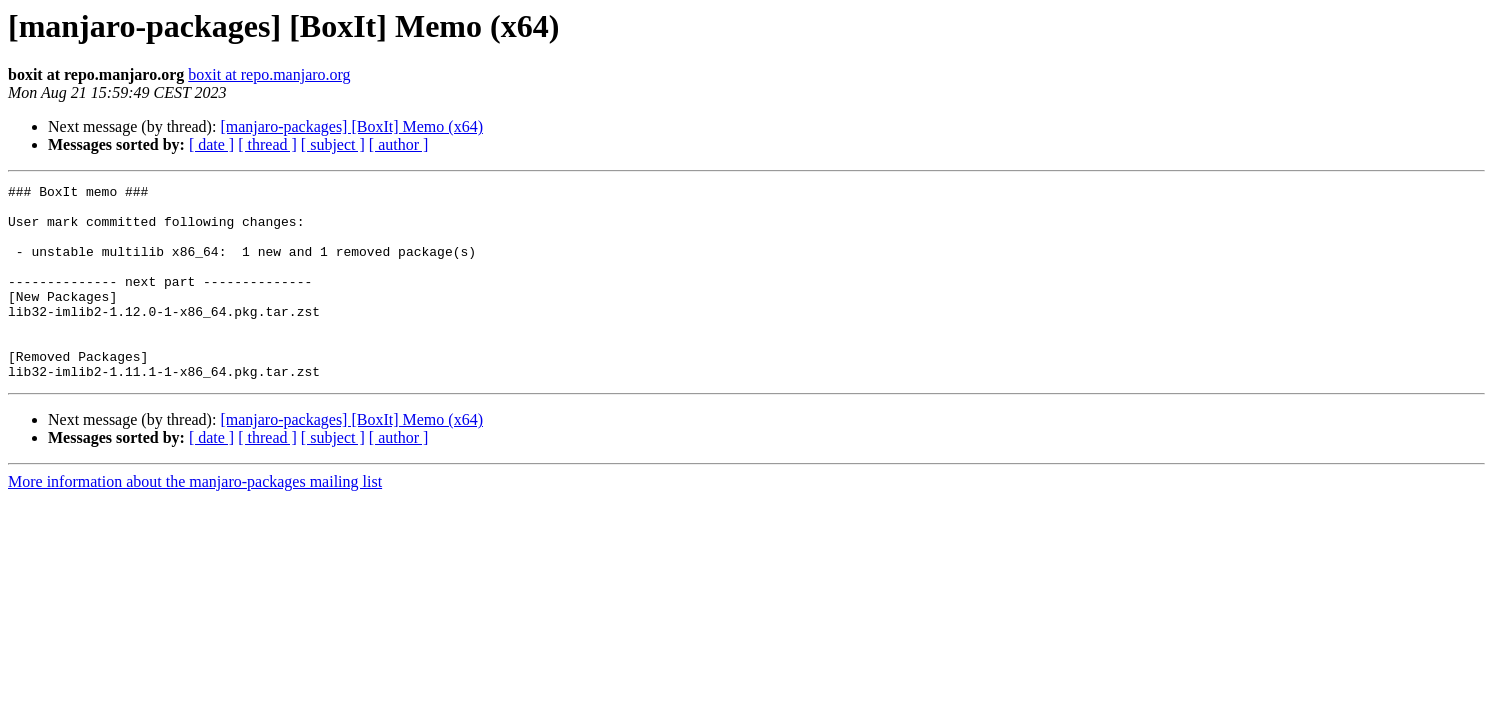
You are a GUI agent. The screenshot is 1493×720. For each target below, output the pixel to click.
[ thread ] (267, 144)
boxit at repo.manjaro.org (269, 74)
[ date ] (211, 144)
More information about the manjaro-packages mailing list (195, 520)
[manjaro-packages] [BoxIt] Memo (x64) (351, 126)
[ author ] (399, 144)
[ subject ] (333, 144)
